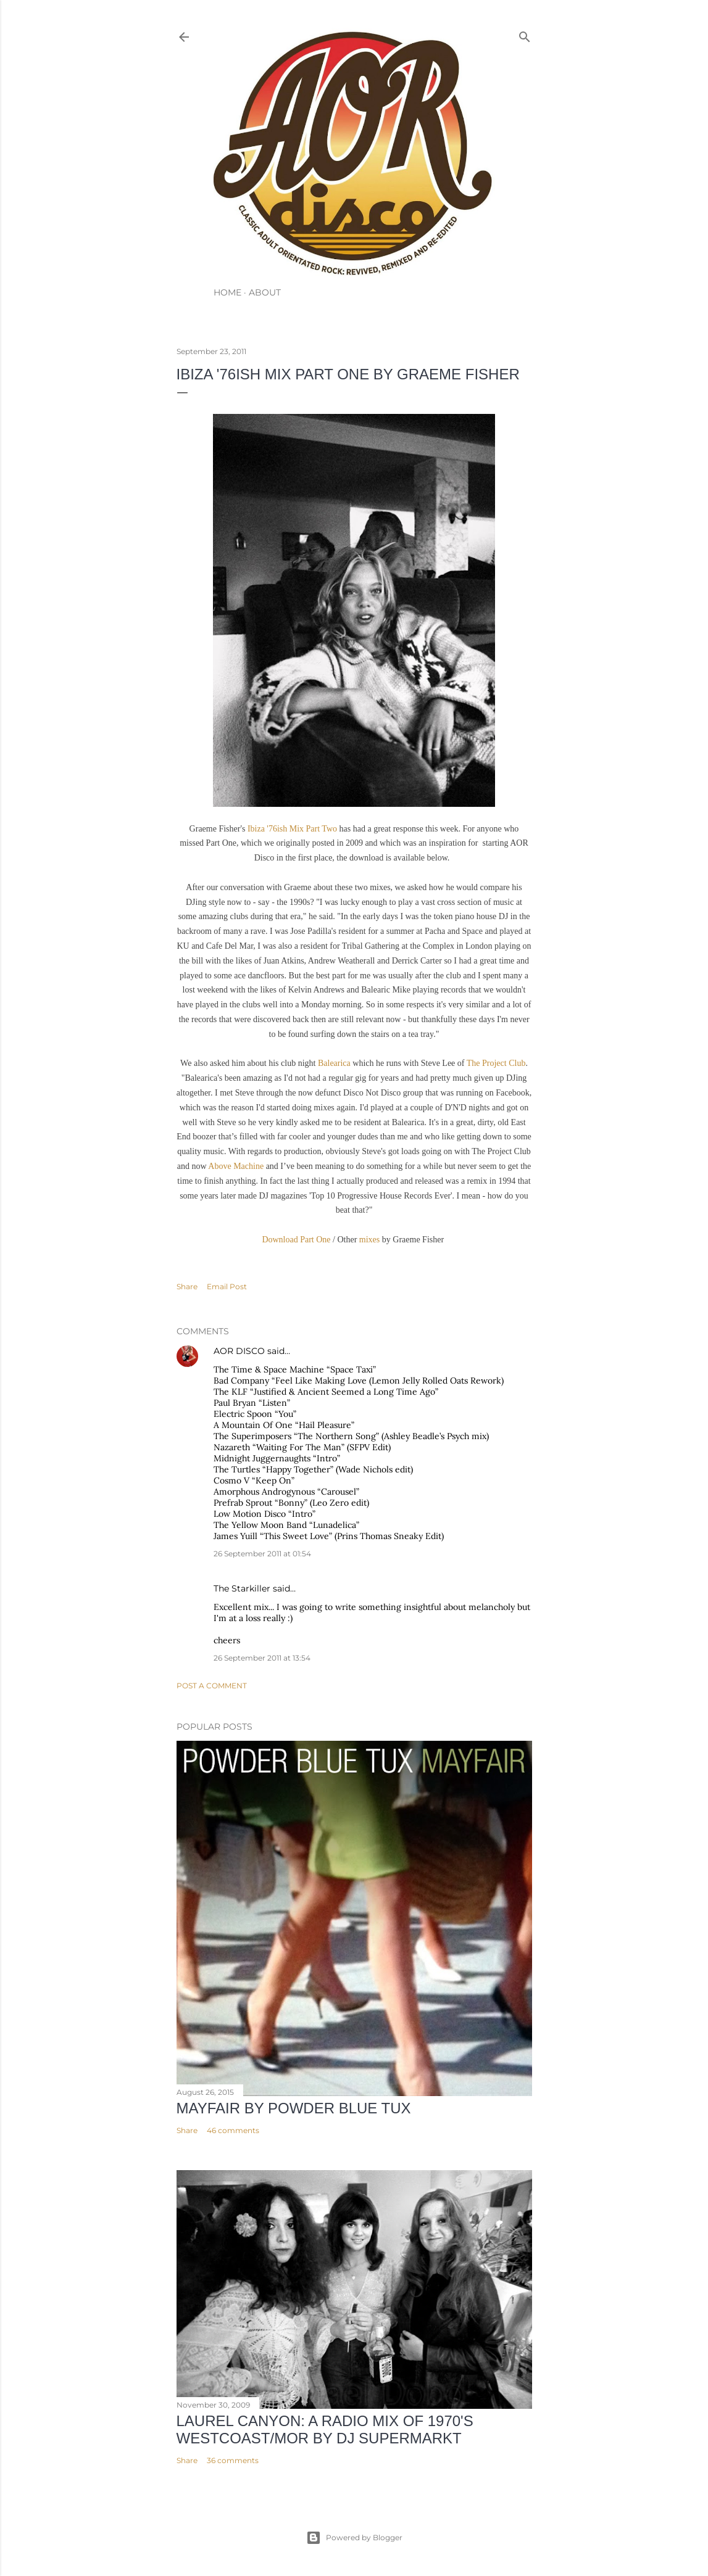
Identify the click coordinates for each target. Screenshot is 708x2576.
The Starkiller (242, 1588)
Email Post (227, 1286)
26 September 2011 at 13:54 (262, 1657)
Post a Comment (212, 1685)
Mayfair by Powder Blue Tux (294, 2108)
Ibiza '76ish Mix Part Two (292, 828)
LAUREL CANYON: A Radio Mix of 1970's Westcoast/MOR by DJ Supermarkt (325, 2429)
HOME (227, 292)
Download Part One (296, 1239)
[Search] (524, 34)
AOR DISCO (239, 1350)
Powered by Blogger (354, 2537)
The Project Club (496, 1063)
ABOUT (265, 292)
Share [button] (187, 1286)
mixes (369, 1239)
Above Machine (236, 1166)
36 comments (233, 2460)
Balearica (334, 1063)
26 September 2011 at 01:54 (262, 1553)
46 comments (233, 2130)
